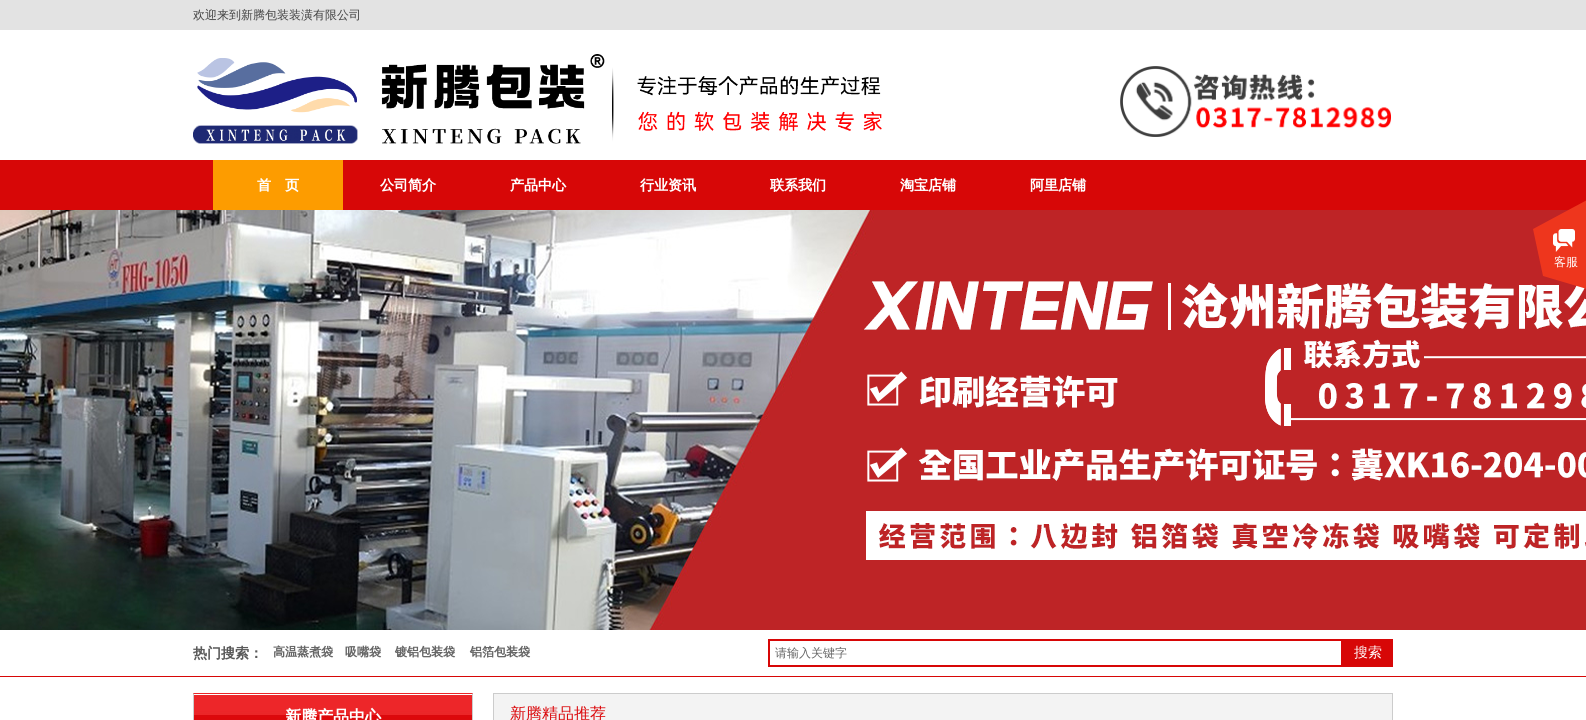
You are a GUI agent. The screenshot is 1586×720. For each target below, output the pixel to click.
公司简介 (408, 185)
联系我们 (798, 185)
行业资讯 (668, 185)
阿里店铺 (1058, 185)
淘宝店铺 (928, 185)
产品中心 (538, 185)
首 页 (278, 185)
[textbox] (1055, 653)
